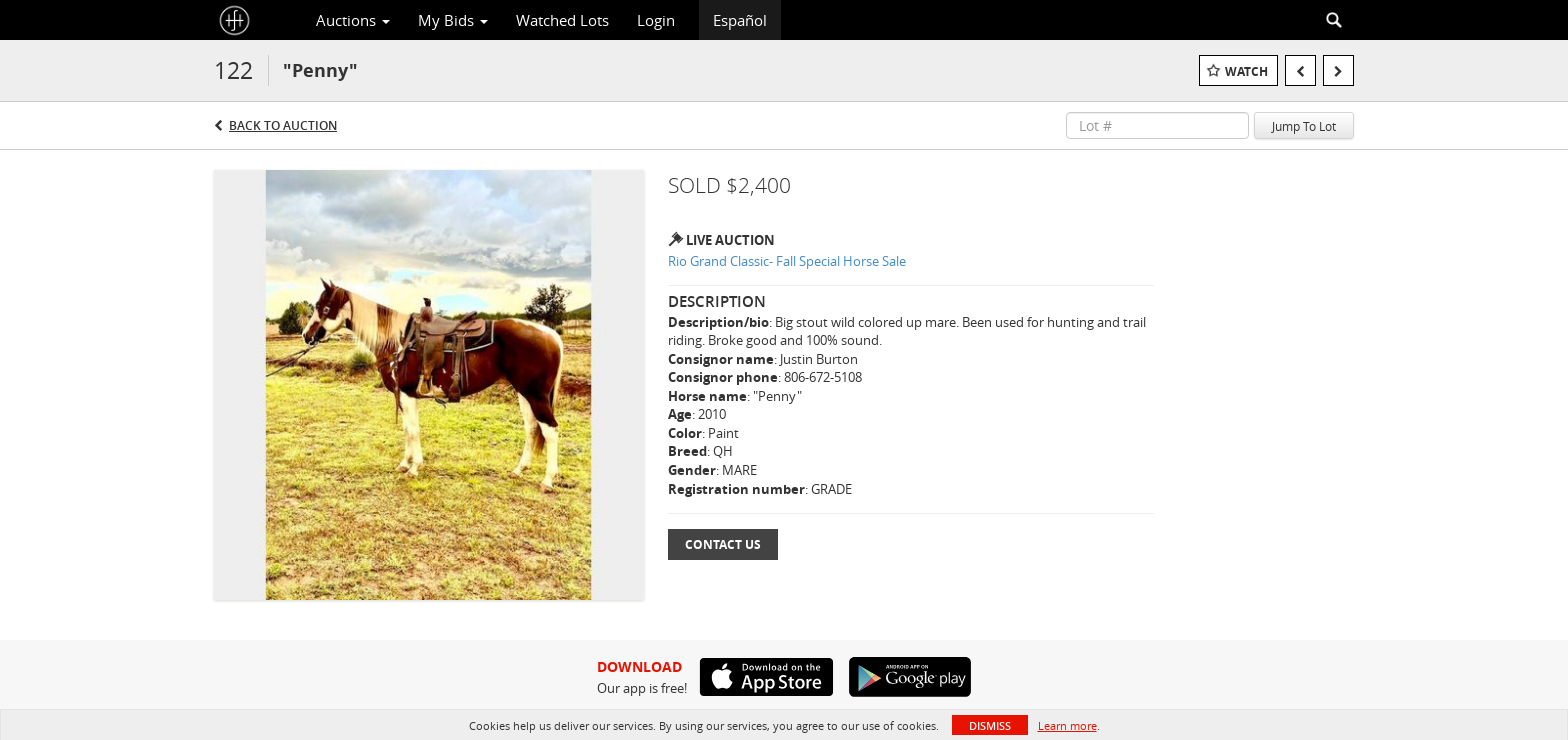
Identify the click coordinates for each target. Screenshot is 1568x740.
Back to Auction (283, 125)
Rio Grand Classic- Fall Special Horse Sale (787, 261)
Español (740, 20)
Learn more (1067, 725)
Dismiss (990, 725)
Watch (1246, 71)
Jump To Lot (1304, 126)
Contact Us (723, 544)
